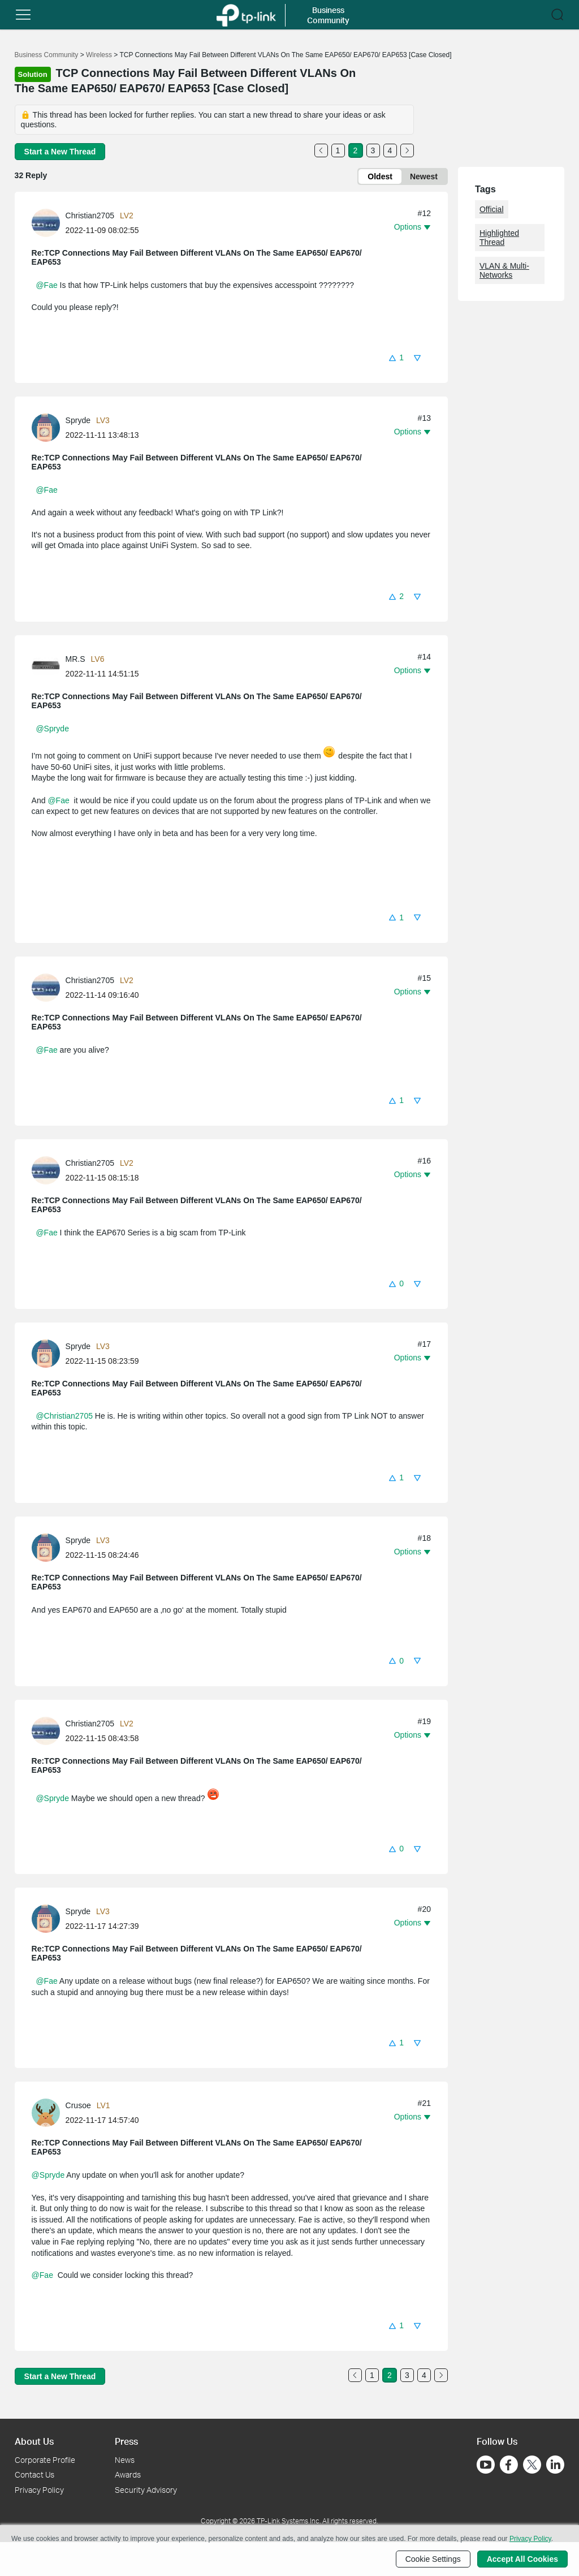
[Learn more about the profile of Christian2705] (49, 221)
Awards (128, 2474)
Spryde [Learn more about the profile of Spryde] (78, 420)
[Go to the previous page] (321, 150)
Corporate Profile (45, 2460)
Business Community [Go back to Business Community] (47, 55)
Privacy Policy (39, 2490)
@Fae (46, 285)
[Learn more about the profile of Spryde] (49, 427)
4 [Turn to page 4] (390, 150)
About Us (34, 2441)
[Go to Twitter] (532, 2466)
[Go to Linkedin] (555, 2465)
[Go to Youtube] (486, 2465)
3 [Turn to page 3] (373, 150)
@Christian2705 (64, 1415)
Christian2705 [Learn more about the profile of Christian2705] (90, 215)
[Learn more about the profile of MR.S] (49, 665)
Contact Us (34, 2474)
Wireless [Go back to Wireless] (99, 55)
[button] (396, 357)
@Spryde (52, 728)
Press (126, 2441)
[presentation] (46, 223)
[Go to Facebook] (509, 2465)
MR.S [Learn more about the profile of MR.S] (75, 659)
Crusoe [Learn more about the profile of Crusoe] (78, 2105)
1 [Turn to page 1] (338, 150)
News (125, 2460)
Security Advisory (146, 2490)
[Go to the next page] (407, 150)
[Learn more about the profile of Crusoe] (49, 2112)
